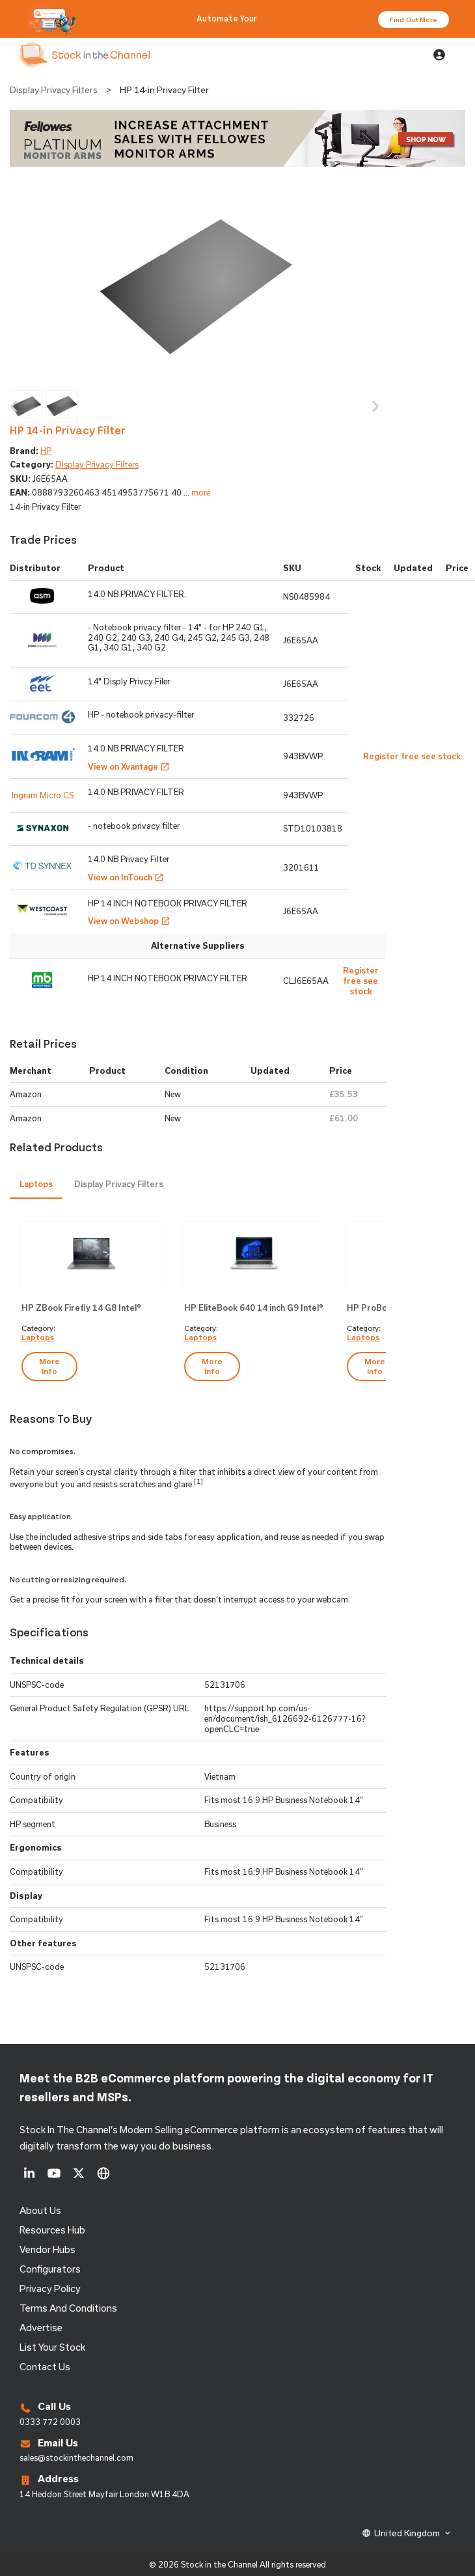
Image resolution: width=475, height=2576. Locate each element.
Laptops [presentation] (36, 1183)
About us (40, 2210)
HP (45, 450)
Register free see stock (361, 980)
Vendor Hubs (47, 2249)
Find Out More (413, 19)
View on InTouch (126, 877)
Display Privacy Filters (54, 90)
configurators (50, 2269)
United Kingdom (407, 2533)
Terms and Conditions (68, 2308)
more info (49, 1366)
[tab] (36, 1185)
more (200, 492)
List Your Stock (52, 2347)
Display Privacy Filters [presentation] (118, 1183)
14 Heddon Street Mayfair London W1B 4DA (104, 2494)
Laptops (37, 1337)
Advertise (41, 2327)
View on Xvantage (129, 766)
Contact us (45, 2366)
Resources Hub (52, 2229)
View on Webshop (129, 920)
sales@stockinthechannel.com (76, 2457)
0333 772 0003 (50, 2421)
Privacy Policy (50, 2288)
